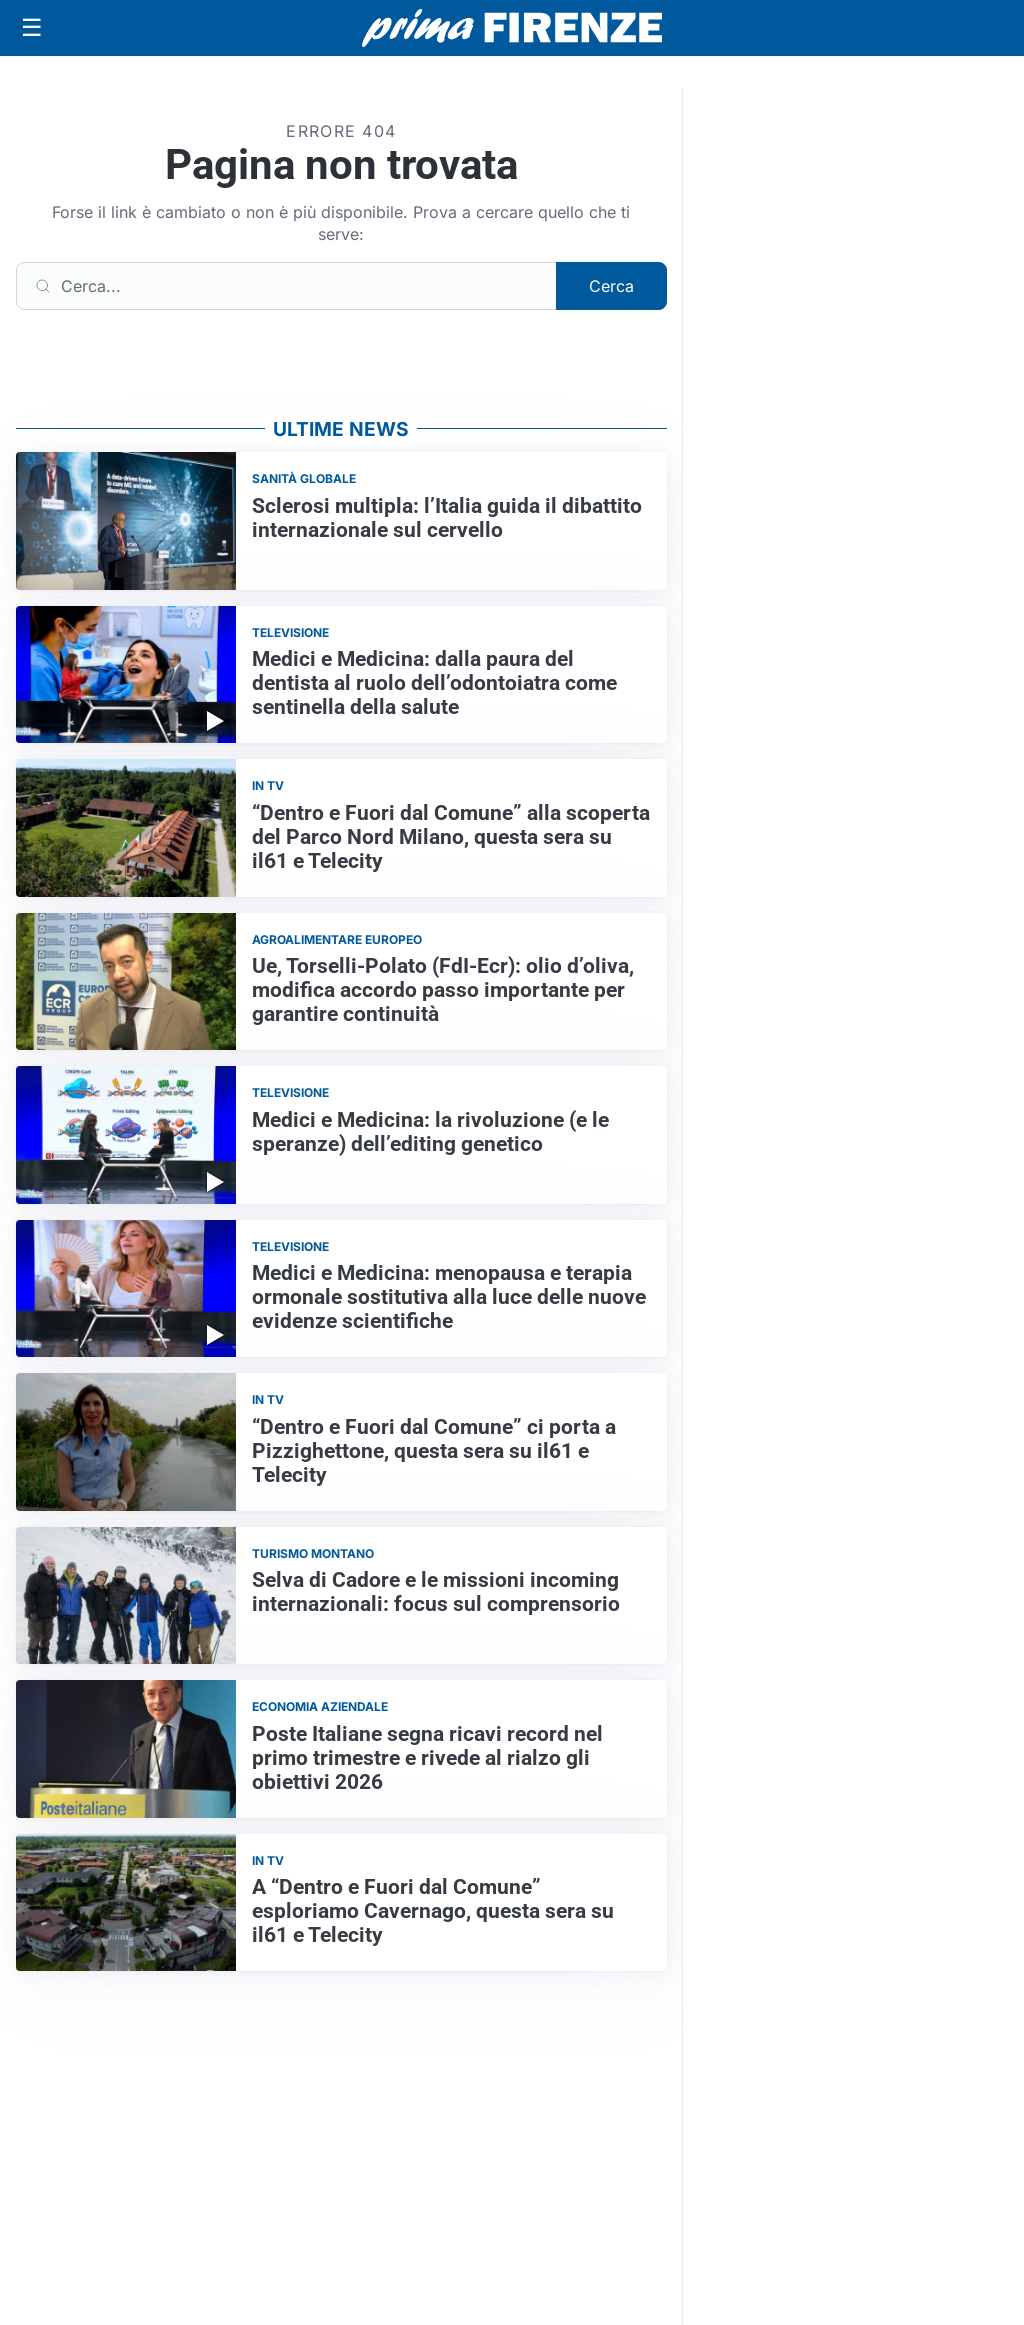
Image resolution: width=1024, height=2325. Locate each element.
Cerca (611, 286)
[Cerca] (286, 286)
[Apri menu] (32, 28)
